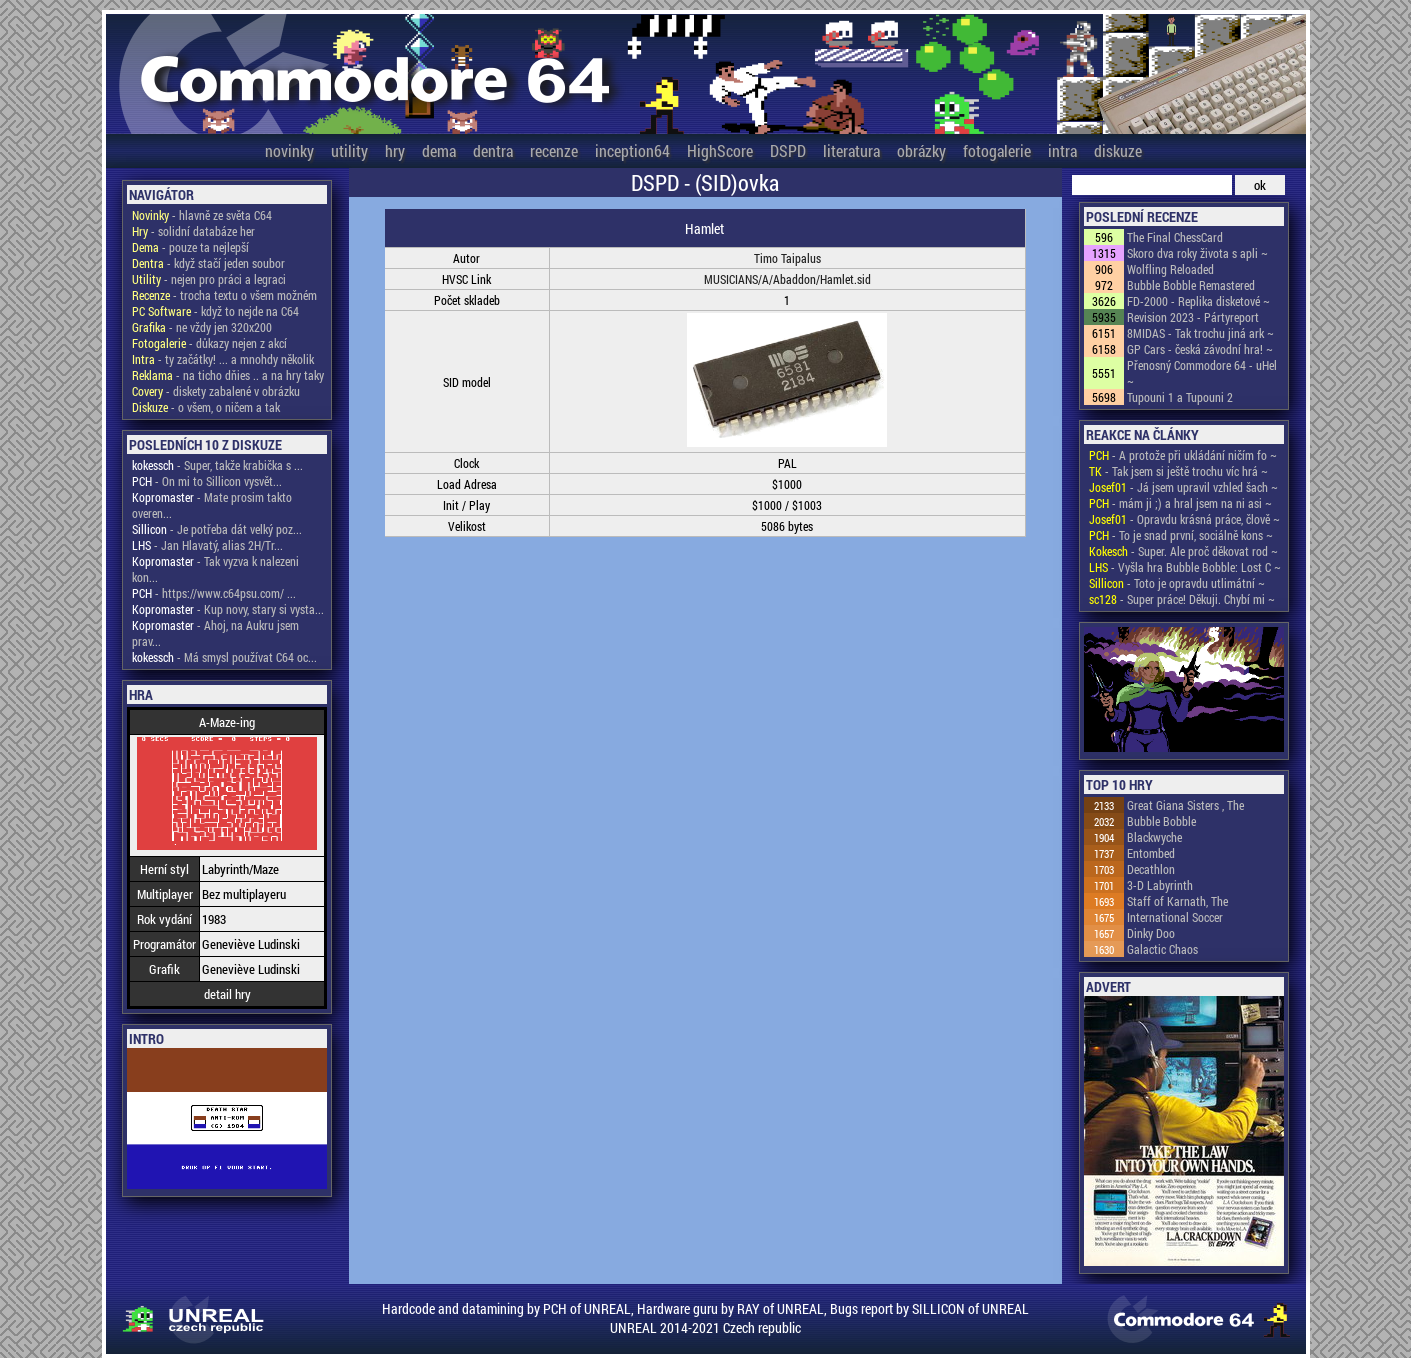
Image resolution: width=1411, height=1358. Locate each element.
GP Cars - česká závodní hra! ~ (1200, 349)
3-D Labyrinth (1160, 885)
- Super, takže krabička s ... (217, 465)
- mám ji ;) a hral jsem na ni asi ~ (1180, 503)
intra (1062, 150)
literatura (851, 150)
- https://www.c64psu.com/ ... (214, 593)
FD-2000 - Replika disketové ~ (1198, 301)
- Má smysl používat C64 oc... (224, 657)
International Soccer (1175, 917)
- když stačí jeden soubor (208, 263)
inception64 (632, 150)
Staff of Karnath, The (1177, 901)
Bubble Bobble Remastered (1191, 285)
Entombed (1151, 853)
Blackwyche (1154, 837)
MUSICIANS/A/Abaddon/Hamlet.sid (787, 279)
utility (349, 150)
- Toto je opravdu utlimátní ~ (1177, 583)
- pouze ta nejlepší (190, 247)
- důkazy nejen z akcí (209, 343)
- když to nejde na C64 (215, 311)
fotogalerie (997, 150)
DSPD (788, 150)
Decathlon (1151, 869)
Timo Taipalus (787, 258)
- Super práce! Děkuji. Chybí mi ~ (1182, 599)
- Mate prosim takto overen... (212, 505)
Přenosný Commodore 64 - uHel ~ (1202, 373)
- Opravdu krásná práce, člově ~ (1184, 519)
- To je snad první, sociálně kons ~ (1181, 535)
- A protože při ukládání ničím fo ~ (1183, 455)
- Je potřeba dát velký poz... (217, 529)
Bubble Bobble (1161, 821)
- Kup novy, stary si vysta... (228, 609)
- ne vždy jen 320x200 (202, 327)
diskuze (1118, 150)
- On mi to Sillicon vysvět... (207, 481)
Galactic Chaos (1162, 949)
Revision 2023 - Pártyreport (1193, 317)
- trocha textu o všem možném (224, 295)
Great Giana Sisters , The (1185, 805)
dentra (493, 150)
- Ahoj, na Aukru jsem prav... (215, 633)
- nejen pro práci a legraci (209, 279)
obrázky (921, 150)
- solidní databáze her (193, 231)
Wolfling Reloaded (1170, 269)
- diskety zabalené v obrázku (216, 391)
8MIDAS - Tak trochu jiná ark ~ (1200, 333)
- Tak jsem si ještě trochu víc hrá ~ (1178, 471)
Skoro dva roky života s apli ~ (1197, 253)
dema (439, 150)
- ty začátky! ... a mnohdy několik (223, 359)
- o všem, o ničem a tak (206, 407)
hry (395, 150)
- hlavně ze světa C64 (202, 215)
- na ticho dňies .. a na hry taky (228, 375)
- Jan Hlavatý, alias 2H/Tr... (207, 545)
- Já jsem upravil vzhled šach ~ (1183, 487)
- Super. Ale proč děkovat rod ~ (1183, 551)
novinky (289, 150)
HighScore (720, 150)
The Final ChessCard (1175, 237)
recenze (554, 150)
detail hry (227, 994)
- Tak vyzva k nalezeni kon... (215, 569)
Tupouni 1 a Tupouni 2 (1180, 397)
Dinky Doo (1151, 933)
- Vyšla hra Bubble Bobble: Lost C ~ (1185, 567)
